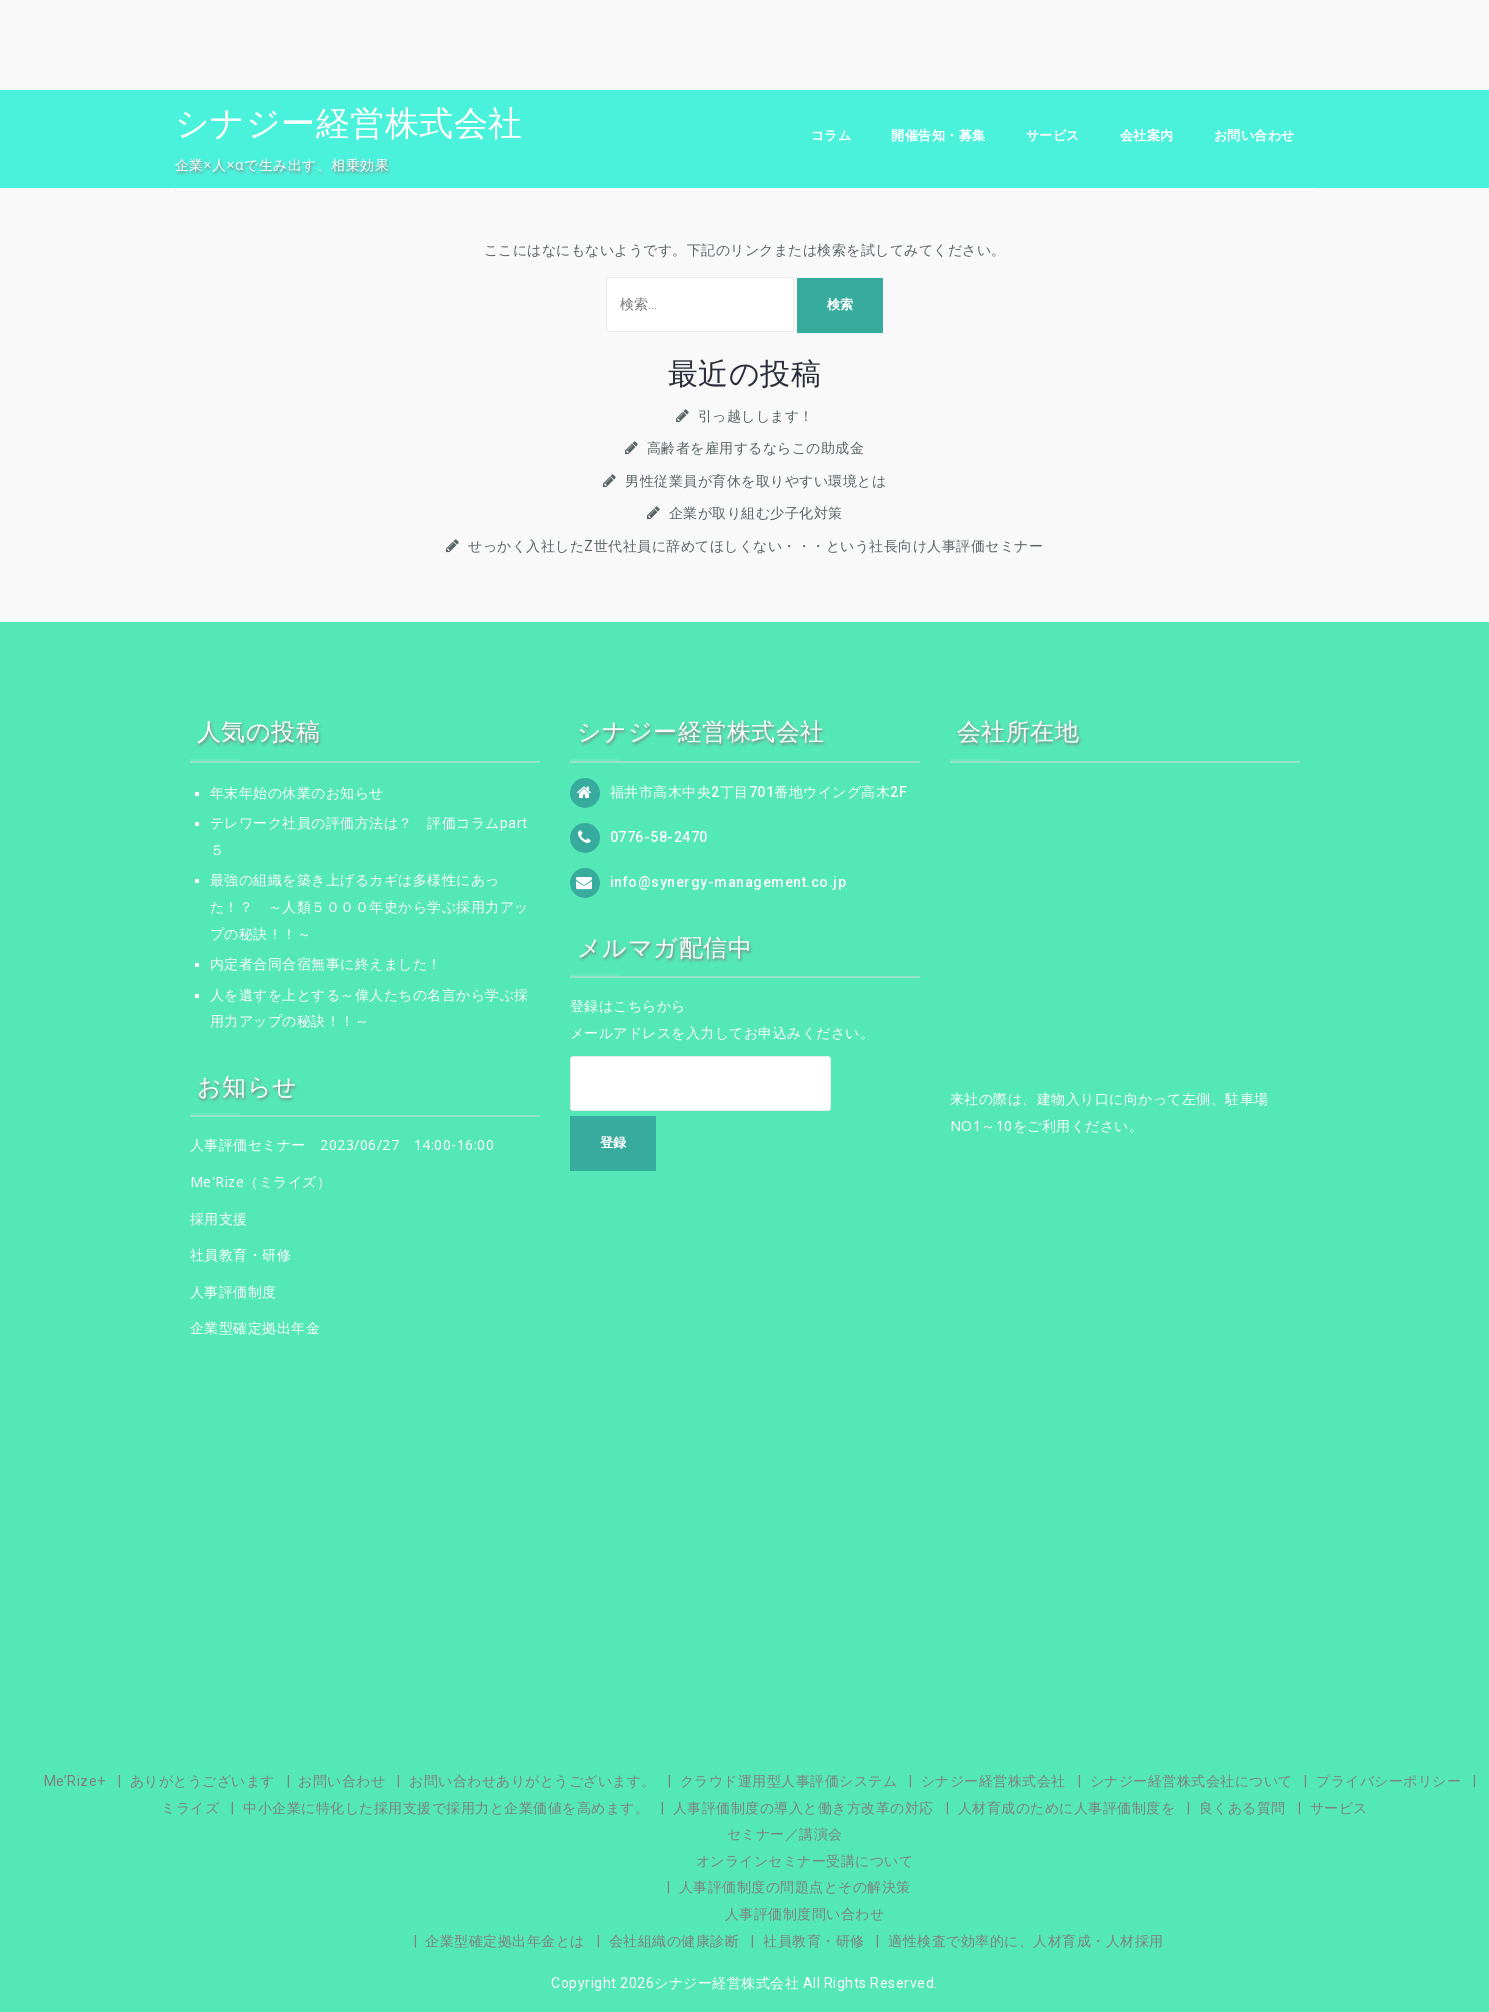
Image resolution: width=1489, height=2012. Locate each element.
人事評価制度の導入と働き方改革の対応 (803, 1808)
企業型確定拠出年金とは (505, 1941)
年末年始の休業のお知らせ (297, 793)
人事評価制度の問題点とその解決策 (795, 1887)
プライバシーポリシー (1388, 1781)
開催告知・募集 (938, 135)
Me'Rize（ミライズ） (261, 1181)
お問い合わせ (1254, 135)
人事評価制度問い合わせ (805, 1914)
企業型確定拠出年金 (255, 1327)
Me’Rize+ (75, 1781)
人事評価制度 (233, 1291)
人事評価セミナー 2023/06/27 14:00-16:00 (342, 1144)
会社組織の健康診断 (674, 1941)
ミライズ (190, 1808)
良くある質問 (1242, 1808)
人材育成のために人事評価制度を (1067, 1808)
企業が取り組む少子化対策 (756, 513)
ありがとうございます (202, 1781)
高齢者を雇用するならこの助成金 (756, 448)
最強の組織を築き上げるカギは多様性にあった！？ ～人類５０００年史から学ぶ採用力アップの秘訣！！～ (369, 906)
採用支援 (219, 1218)
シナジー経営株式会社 (349, 123)
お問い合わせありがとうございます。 (532, 1781)
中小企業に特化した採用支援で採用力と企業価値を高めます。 (446, 1808)
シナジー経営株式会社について (1191, 1781)
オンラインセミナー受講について (805, 1861)
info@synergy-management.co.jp (728, 881)
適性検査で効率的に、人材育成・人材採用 (1026, 1941)
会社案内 (1147, 135)
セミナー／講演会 (785, 1834)
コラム (831, 135)
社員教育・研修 (241, 1254)
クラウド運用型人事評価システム (789, 1781)
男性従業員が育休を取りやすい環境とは (755, 481)
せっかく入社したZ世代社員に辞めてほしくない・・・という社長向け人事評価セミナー (755, 546)
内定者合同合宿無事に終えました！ (326, 964)
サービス (1053, 135)
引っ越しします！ (756, 416)
